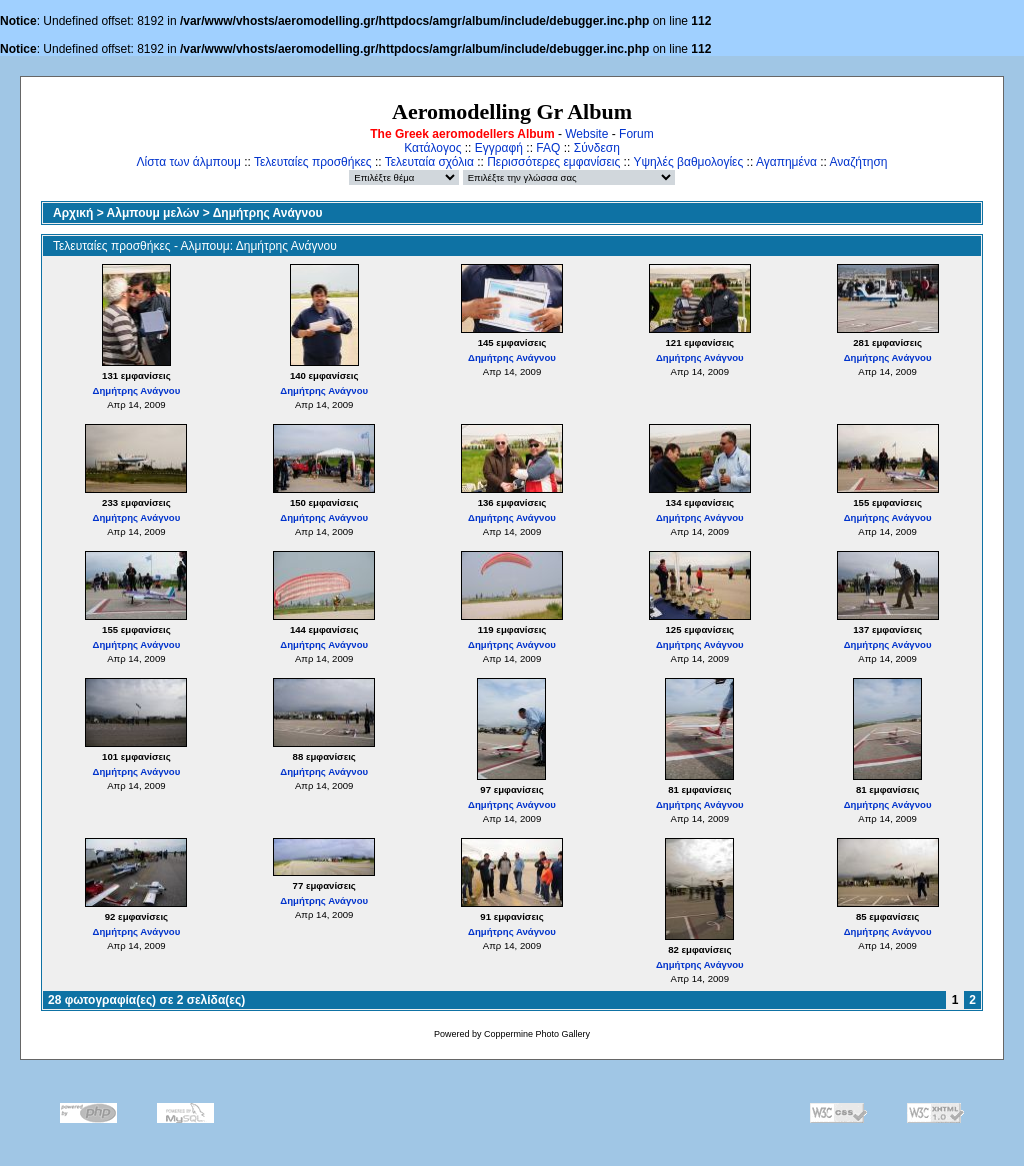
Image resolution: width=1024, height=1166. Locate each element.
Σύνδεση (597, 148)
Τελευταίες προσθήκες (313, 162)
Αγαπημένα (786, 162)
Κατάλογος (432, 148)
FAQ (548, 148)
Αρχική (73, 213)
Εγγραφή (499, 148)
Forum (636, 134)
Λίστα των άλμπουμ (189, 162)
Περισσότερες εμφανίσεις (553, 162)
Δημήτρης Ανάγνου (268, 213)
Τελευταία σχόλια (429, 162)
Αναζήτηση (859, 162)
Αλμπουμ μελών (153, 213)
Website (586, 134)
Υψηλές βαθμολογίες (688, 162)
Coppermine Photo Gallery (537, 1034)
